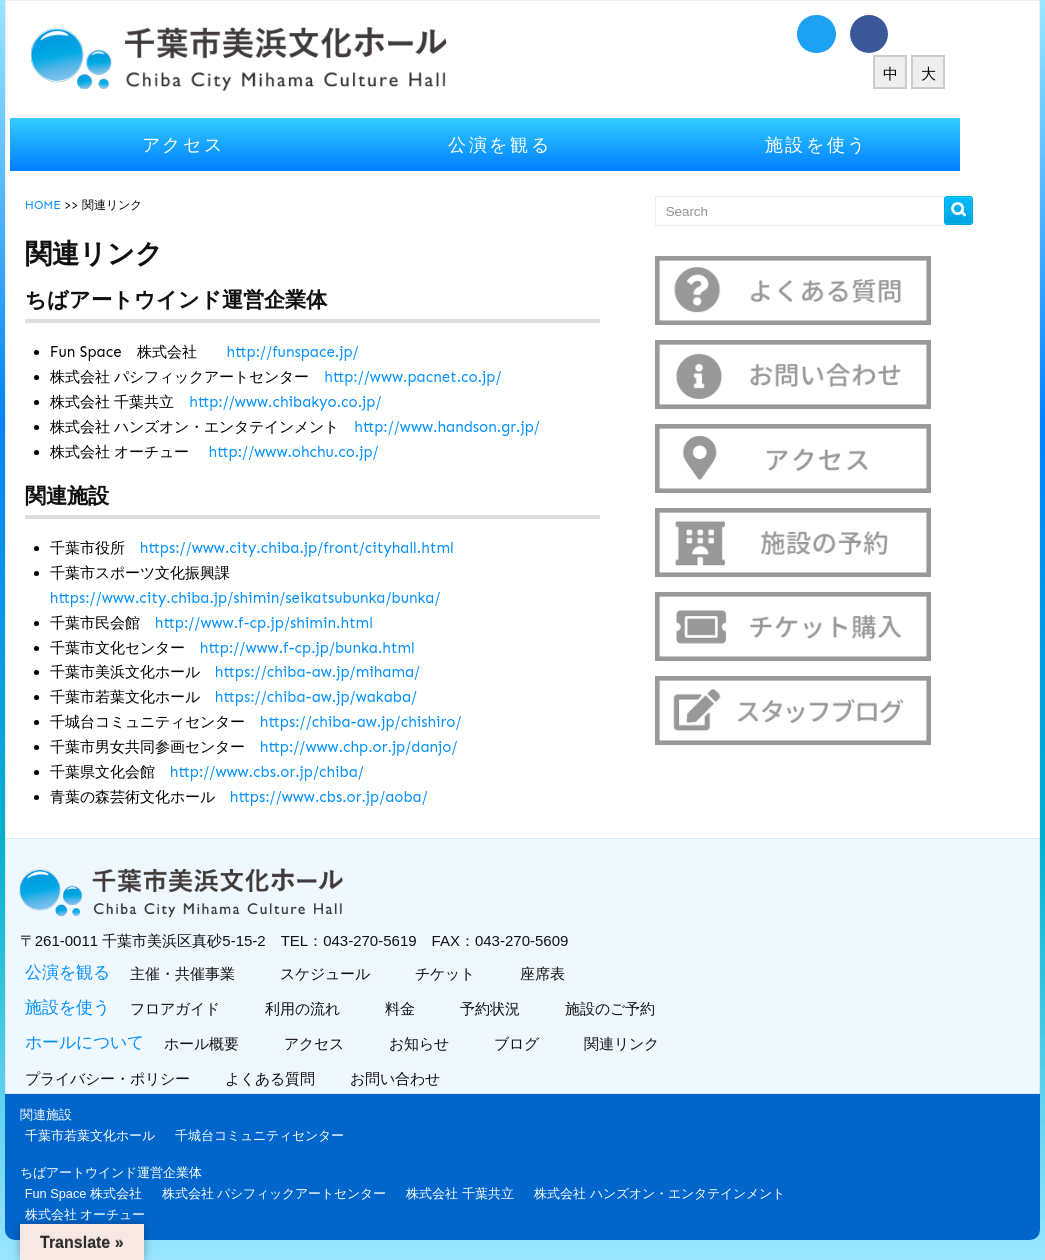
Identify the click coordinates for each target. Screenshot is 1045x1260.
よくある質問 (310, 1078)
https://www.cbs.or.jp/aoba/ (367, 797)
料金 (435, 1008)
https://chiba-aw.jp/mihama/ (355, 672)
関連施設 (84, 1114)
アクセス (220, 144)
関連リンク (657, 1043)
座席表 (578, 973)
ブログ (552, 1043)
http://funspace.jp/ (330, 352)
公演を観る (538, 144)
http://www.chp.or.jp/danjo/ (397, 747)
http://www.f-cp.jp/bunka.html (345, 648)
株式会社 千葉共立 (498, 1193)
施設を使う (854, 144)
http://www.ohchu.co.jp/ (331, 452)
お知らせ (454, 1043)
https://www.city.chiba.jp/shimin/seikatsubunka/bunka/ (283, 598)
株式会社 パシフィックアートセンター (312, 1193)
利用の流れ (338, 1008)
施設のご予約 (645, 1008)
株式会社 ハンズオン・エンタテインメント (697, 1193)
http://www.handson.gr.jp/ (485, 427)
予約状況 (525, 1008)
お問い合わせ (435, 1078)
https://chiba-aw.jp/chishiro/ (399, 722)
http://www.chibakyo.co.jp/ (323, 402)
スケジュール (360, 973)
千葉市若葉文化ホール (128, 1135)
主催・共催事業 (218, 973)
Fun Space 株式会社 (121, 1193)
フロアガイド (210, 1008)
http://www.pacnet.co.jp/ (450, 377)
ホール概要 (237, 1043)
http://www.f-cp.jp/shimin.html (302, 623)
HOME (81, 205)
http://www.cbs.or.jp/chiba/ (305, 772)
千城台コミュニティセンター (297, 1135)
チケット (480, 973)
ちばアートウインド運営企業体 (149, 1172)
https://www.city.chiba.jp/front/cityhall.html (335, 548)
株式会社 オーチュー (123, 1214)
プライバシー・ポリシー (148, 1078)
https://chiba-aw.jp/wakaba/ (354, 697)
